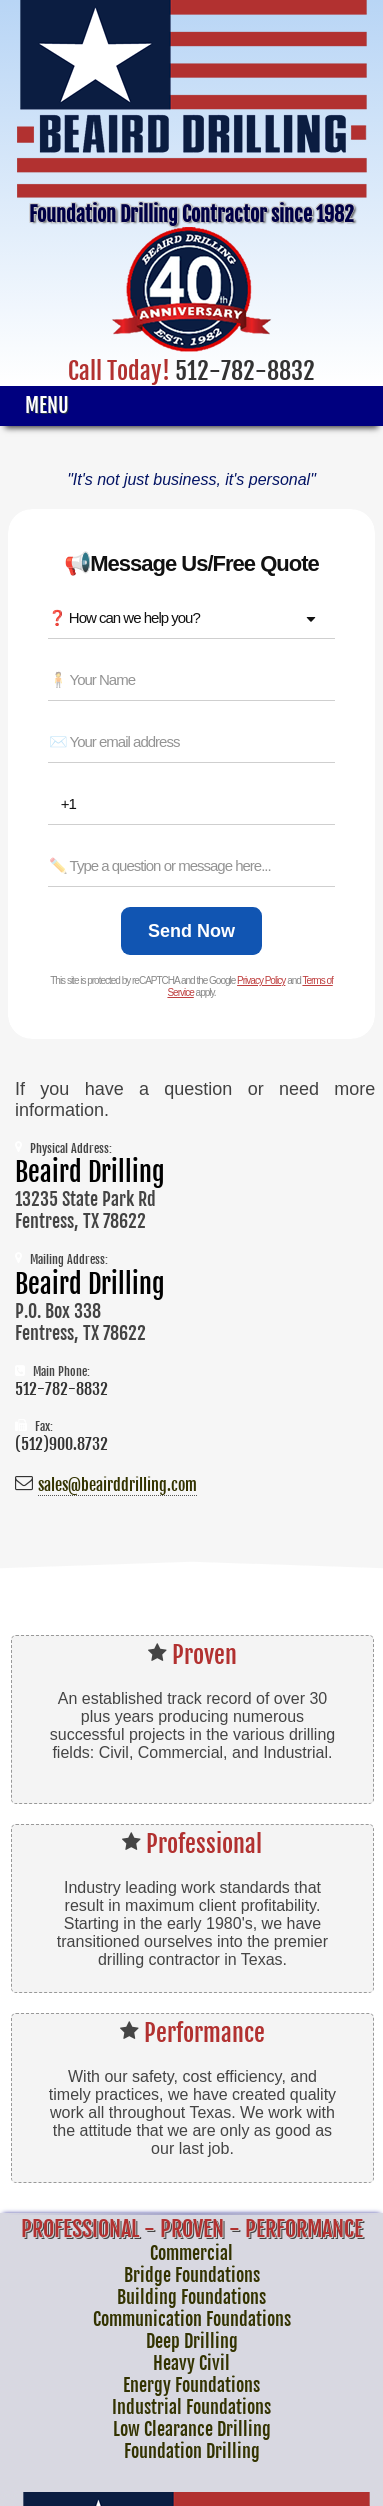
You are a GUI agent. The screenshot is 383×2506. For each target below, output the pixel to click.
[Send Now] (191, 931)
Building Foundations (191, 2297)
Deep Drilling (192, 2341)
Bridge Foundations (192, 2275)
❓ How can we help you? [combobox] (124, 617)
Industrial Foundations (191, 2407)
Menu (47, 405)
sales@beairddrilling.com (117, 1485)
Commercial (191, 2253)
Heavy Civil (191, 2363)
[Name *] (192, 680)
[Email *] (192, 742)
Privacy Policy (261, 980)
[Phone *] (198, 804)
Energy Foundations (191, 2385)
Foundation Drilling (192, 2451)
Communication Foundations (192, 2319)
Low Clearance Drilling (192, 2429)
